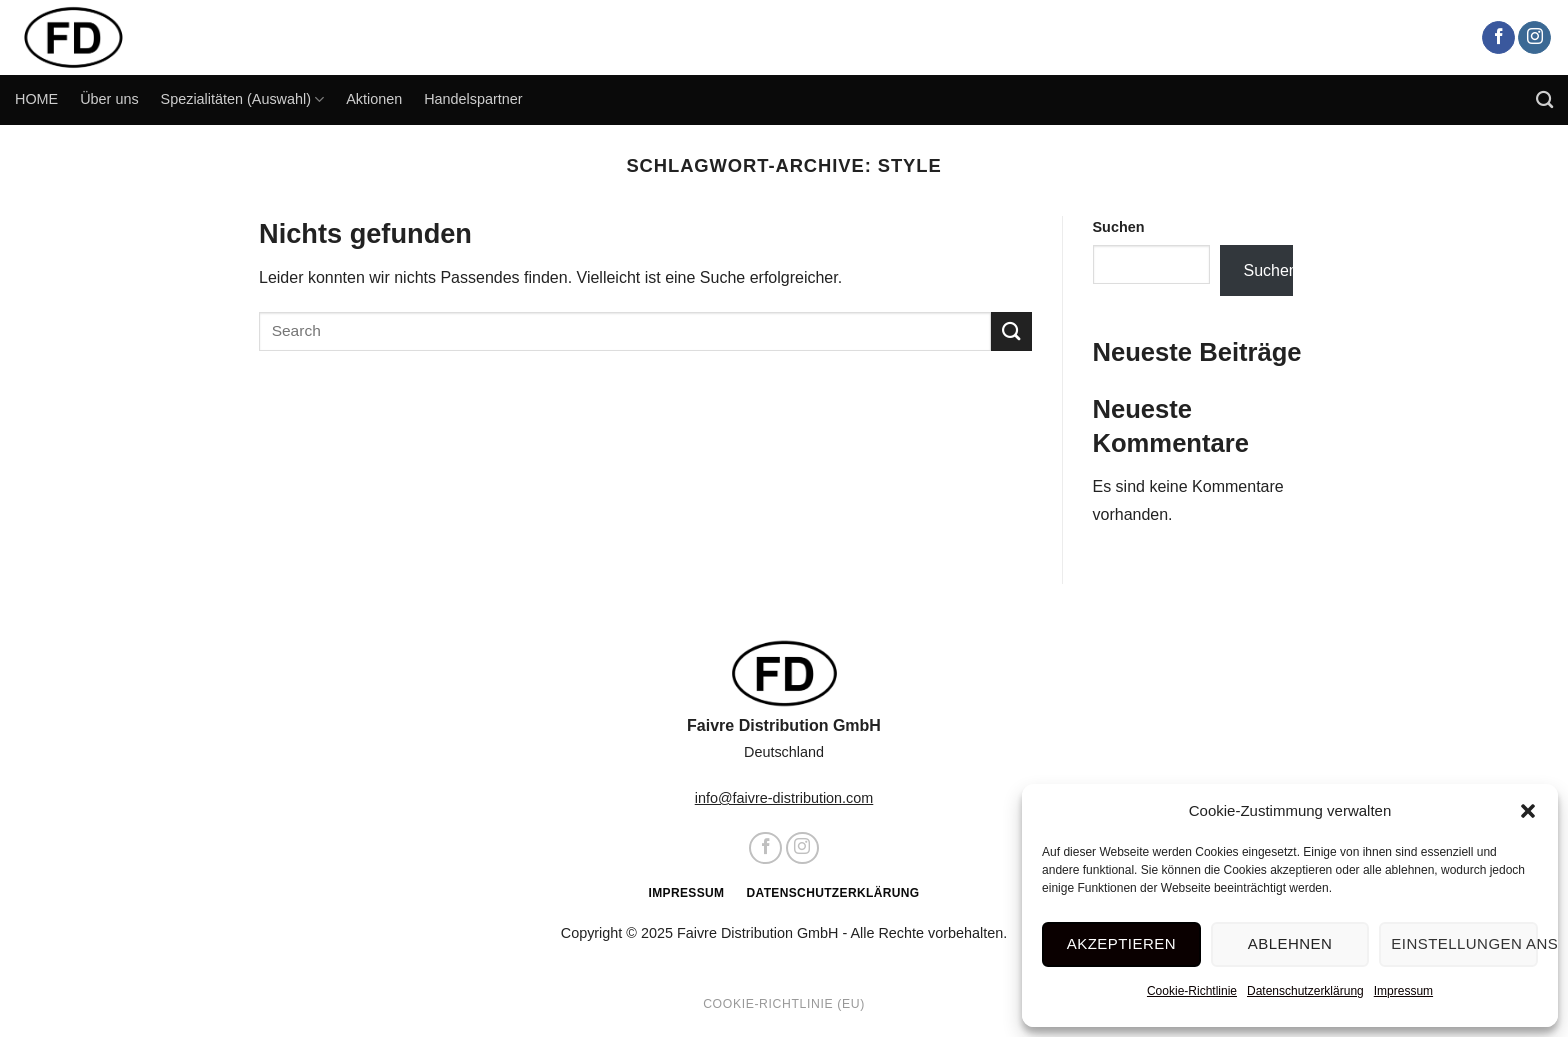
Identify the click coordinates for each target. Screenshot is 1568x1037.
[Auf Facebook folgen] (1498, 38)
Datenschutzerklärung (1308, 991)
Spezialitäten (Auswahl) (243, 99)
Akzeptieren (1126, 943)
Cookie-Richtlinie (1195, 991)
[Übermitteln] (1011, 331)
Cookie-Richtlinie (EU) (784, 1004)
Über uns (109, 99)
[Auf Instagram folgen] (1534, 38)
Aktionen (374, 99)
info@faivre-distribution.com (784, 798)
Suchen (1119, 227)
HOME (36, 99)
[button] (1528, 811)
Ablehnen (1293, 943)
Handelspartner (473, 99)
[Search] (1544, 100)
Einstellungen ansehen (1465, 943)
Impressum (1406, 991)
